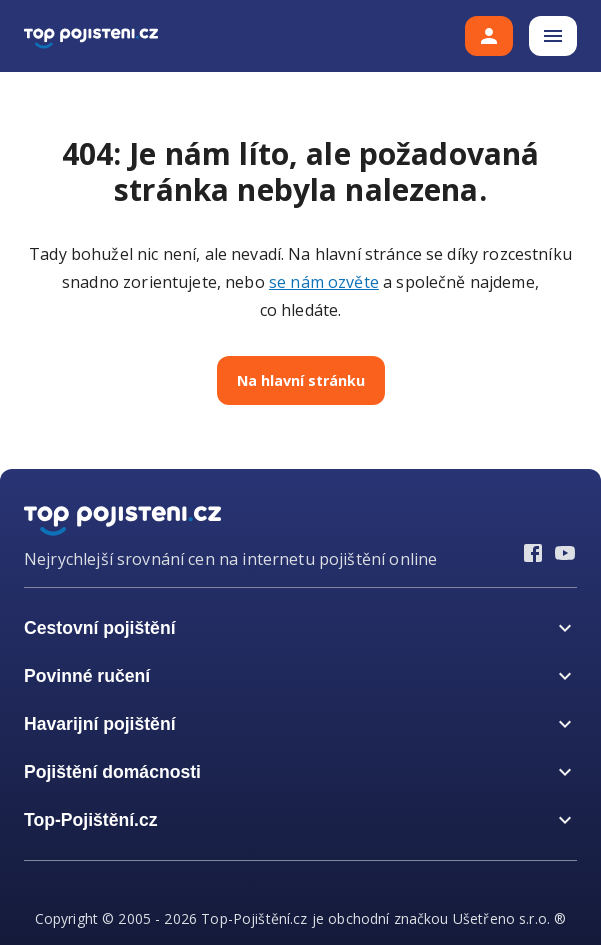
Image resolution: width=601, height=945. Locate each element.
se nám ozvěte (324, 282)
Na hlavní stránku (301, 380)
